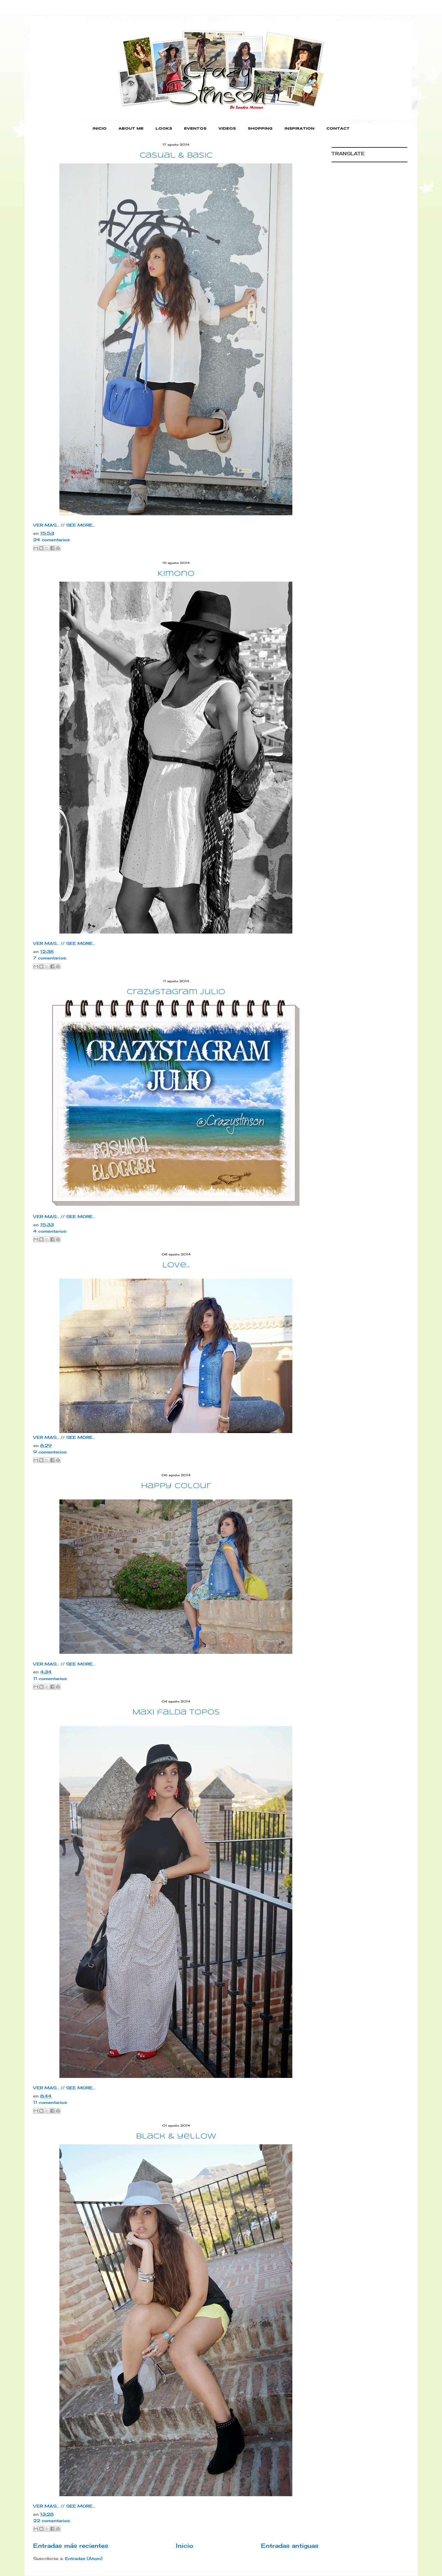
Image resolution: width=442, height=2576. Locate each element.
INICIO (100, 128)
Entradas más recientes (70, 2545)
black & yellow (176, 2136)
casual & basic (176, 155)
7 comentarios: (50, 957)
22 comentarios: (51, 2520)
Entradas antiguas (290, 2545)
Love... (176, 1265)
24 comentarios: (51, 539)
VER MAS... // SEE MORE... (64, 525)
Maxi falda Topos (176, 1712)
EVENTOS (195, 128)
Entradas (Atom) (83, 2558)
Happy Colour (176, 1486)
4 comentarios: (50, 1231)
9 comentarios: (50, 1451)
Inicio (184, 2545)
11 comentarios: (50, 1678)
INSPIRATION (299, 128)
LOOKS (163, 128)
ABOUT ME (131, 128)
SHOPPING (260, 128)
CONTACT (338, 128)
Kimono (176, 574)
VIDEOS (227, 128)
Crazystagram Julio (176, 992)
